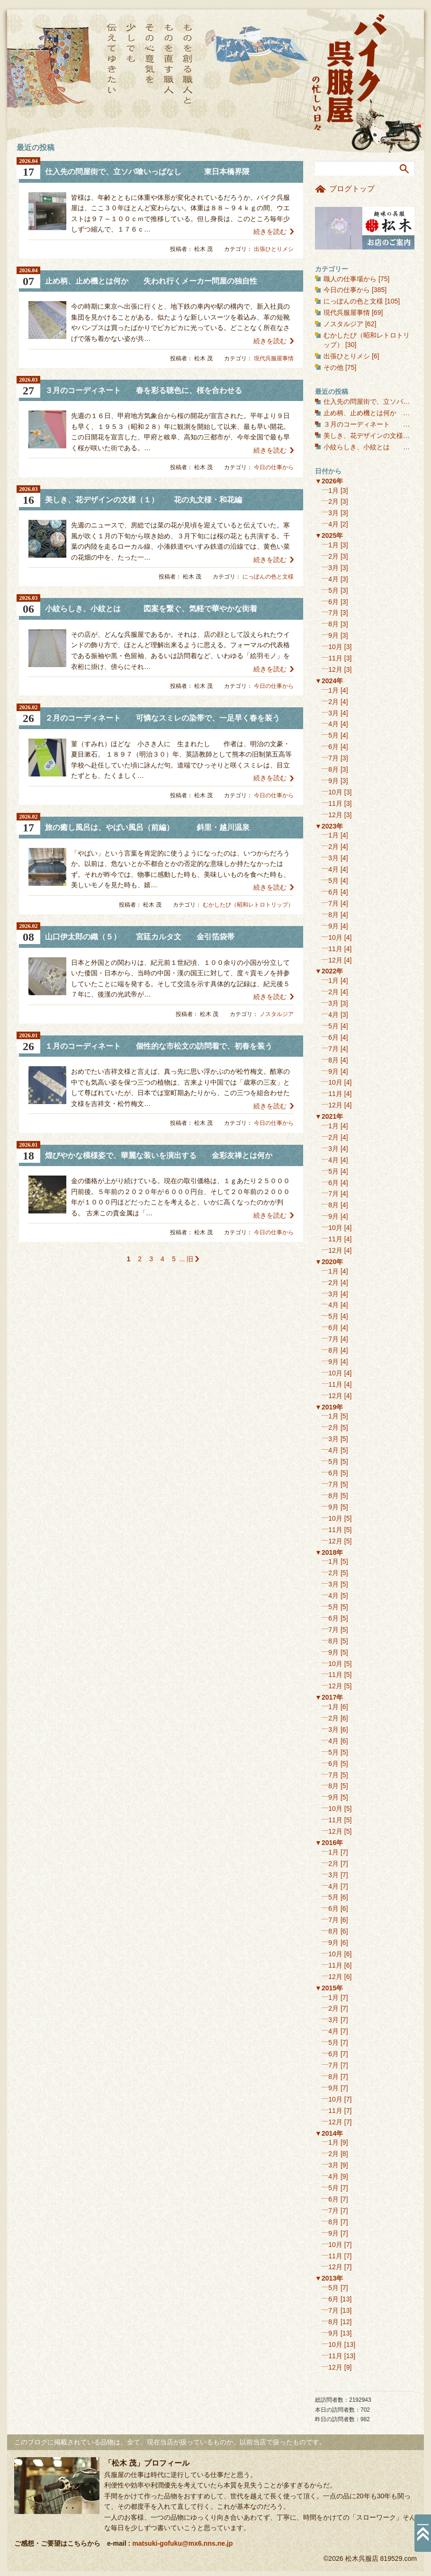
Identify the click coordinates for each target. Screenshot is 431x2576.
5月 (333, 590)
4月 (333, 524)
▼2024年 (329, 681)
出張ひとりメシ (274, 249)
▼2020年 (329, 1262)
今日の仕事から (274, 467)
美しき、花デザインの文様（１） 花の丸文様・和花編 (143, 500)
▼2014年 (329, 2133)
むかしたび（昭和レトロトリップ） (248, 904)
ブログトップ (352, 189)
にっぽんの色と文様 (268, 576)
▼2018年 (329, 1552)
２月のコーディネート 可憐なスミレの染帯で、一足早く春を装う (162, 718)
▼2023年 (329, 826)
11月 (335, 658)
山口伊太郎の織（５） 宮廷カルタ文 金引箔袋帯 (139, 937)
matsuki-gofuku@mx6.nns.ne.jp (182, 2543)
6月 (333, 602)
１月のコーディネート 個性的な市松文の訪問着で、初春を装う (158, 1046)
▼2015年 (329, 1988)
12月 (335, 669)
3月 (333, 513)
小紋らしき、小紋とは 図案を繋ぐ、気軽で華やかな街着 (151, 609)
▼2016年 (329, 1842)
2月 (333, 501)
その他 (333, 367)
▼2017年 (329, 1697)
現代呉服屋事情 (274, 358)
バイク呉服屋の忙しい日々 (350, 73)
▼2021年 (329, 1116)
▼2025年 (329, 535)
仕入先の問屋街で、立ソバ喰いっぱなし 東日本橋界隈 (147, 172)
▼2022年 (329, 971)
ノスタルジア (277, 1014)
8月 (333, 624)
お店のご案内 (364, 228)
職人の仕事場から (350, 279)
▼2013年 (329, 2278)
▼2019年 (329, 1407)
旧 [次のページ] (190, 1259)
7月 (333, 612)
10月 (335, 647)
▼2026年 (329, 481)
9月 (333, 635)
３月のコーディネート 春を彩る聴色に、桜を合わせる (143, 390)
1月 (333, 490)
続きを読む (270, 231)
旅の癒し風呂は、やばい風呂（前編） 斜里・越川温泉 (147, 827)
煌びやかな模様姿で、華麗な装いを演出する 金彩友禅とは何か (158, 1155)
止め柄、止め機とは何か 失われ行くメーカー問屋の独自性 (151, 281)
